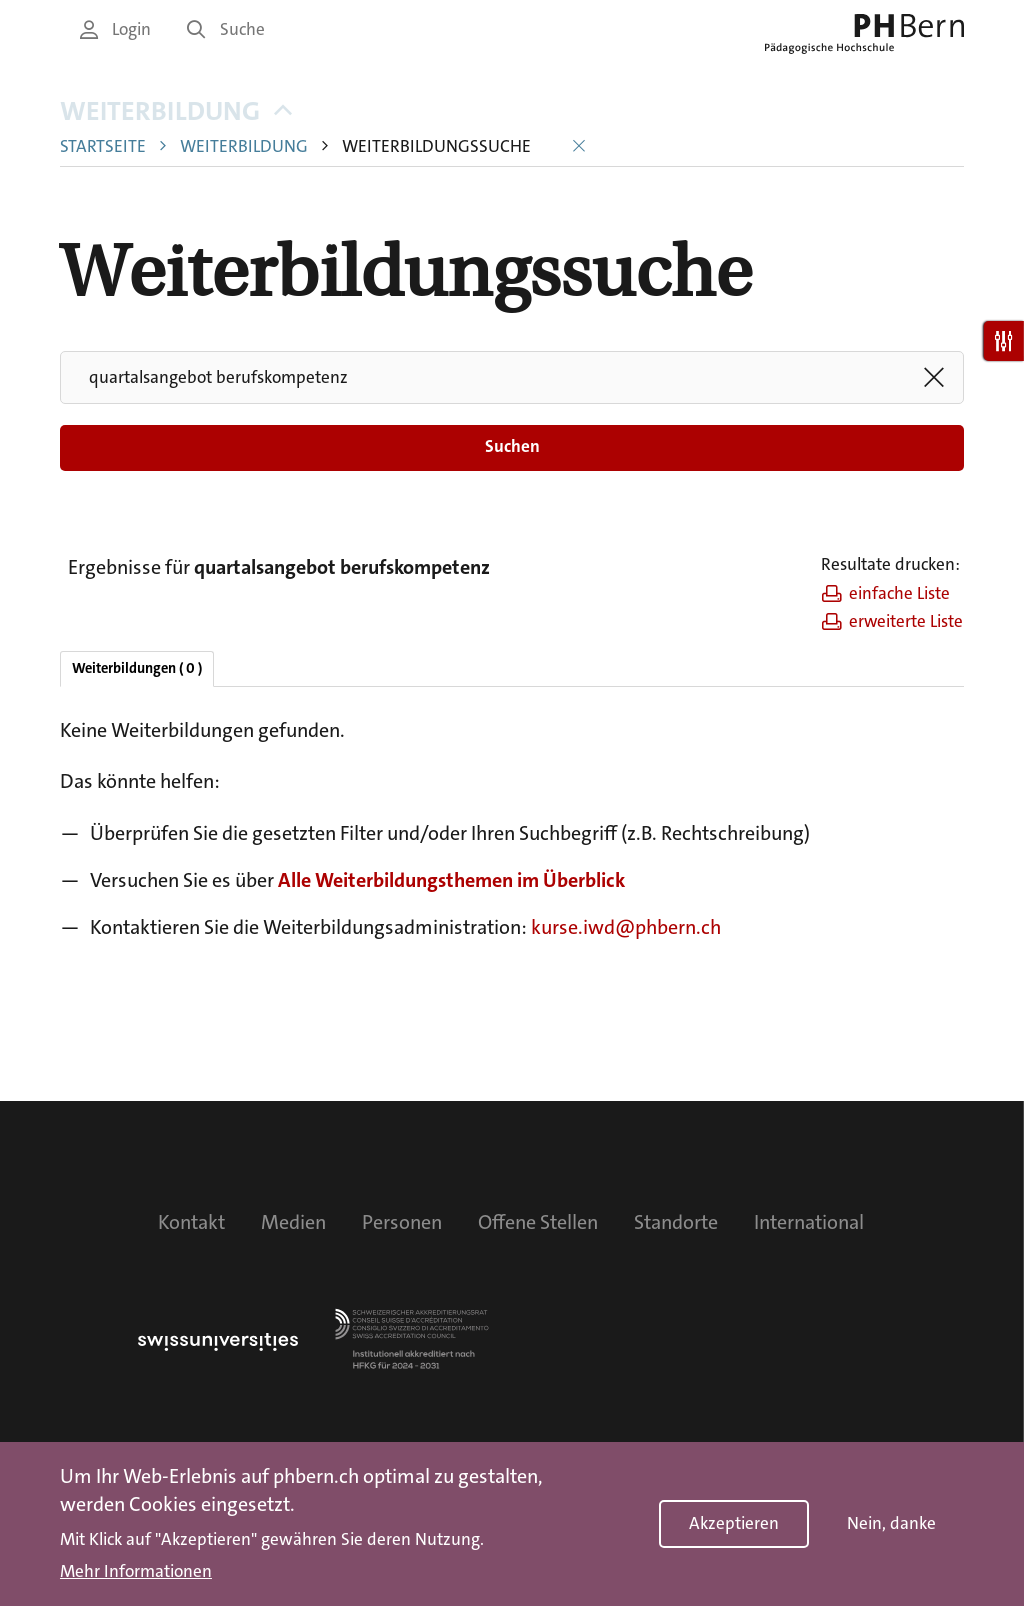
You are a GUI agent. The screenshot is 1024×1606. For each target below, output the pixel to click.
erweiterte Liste (892, 621)
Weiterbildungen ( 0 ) (137, 668)
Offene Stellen (538, 1222)
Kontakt (191, 1222)
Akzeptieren (734, 1524)
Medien (293, 1222)
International (809, 1222)
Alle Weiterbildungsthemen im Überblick (451, 880)
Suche (226, 29)
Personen (402, 1222)
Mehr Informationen (136, 1573)
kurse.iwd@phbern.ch (626, 927)
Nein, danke (891, 1524)
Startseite (103, 146)
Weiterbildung (176, 111)
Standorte (676, 1222)
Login (115, 29)
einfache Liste (886, 593)
